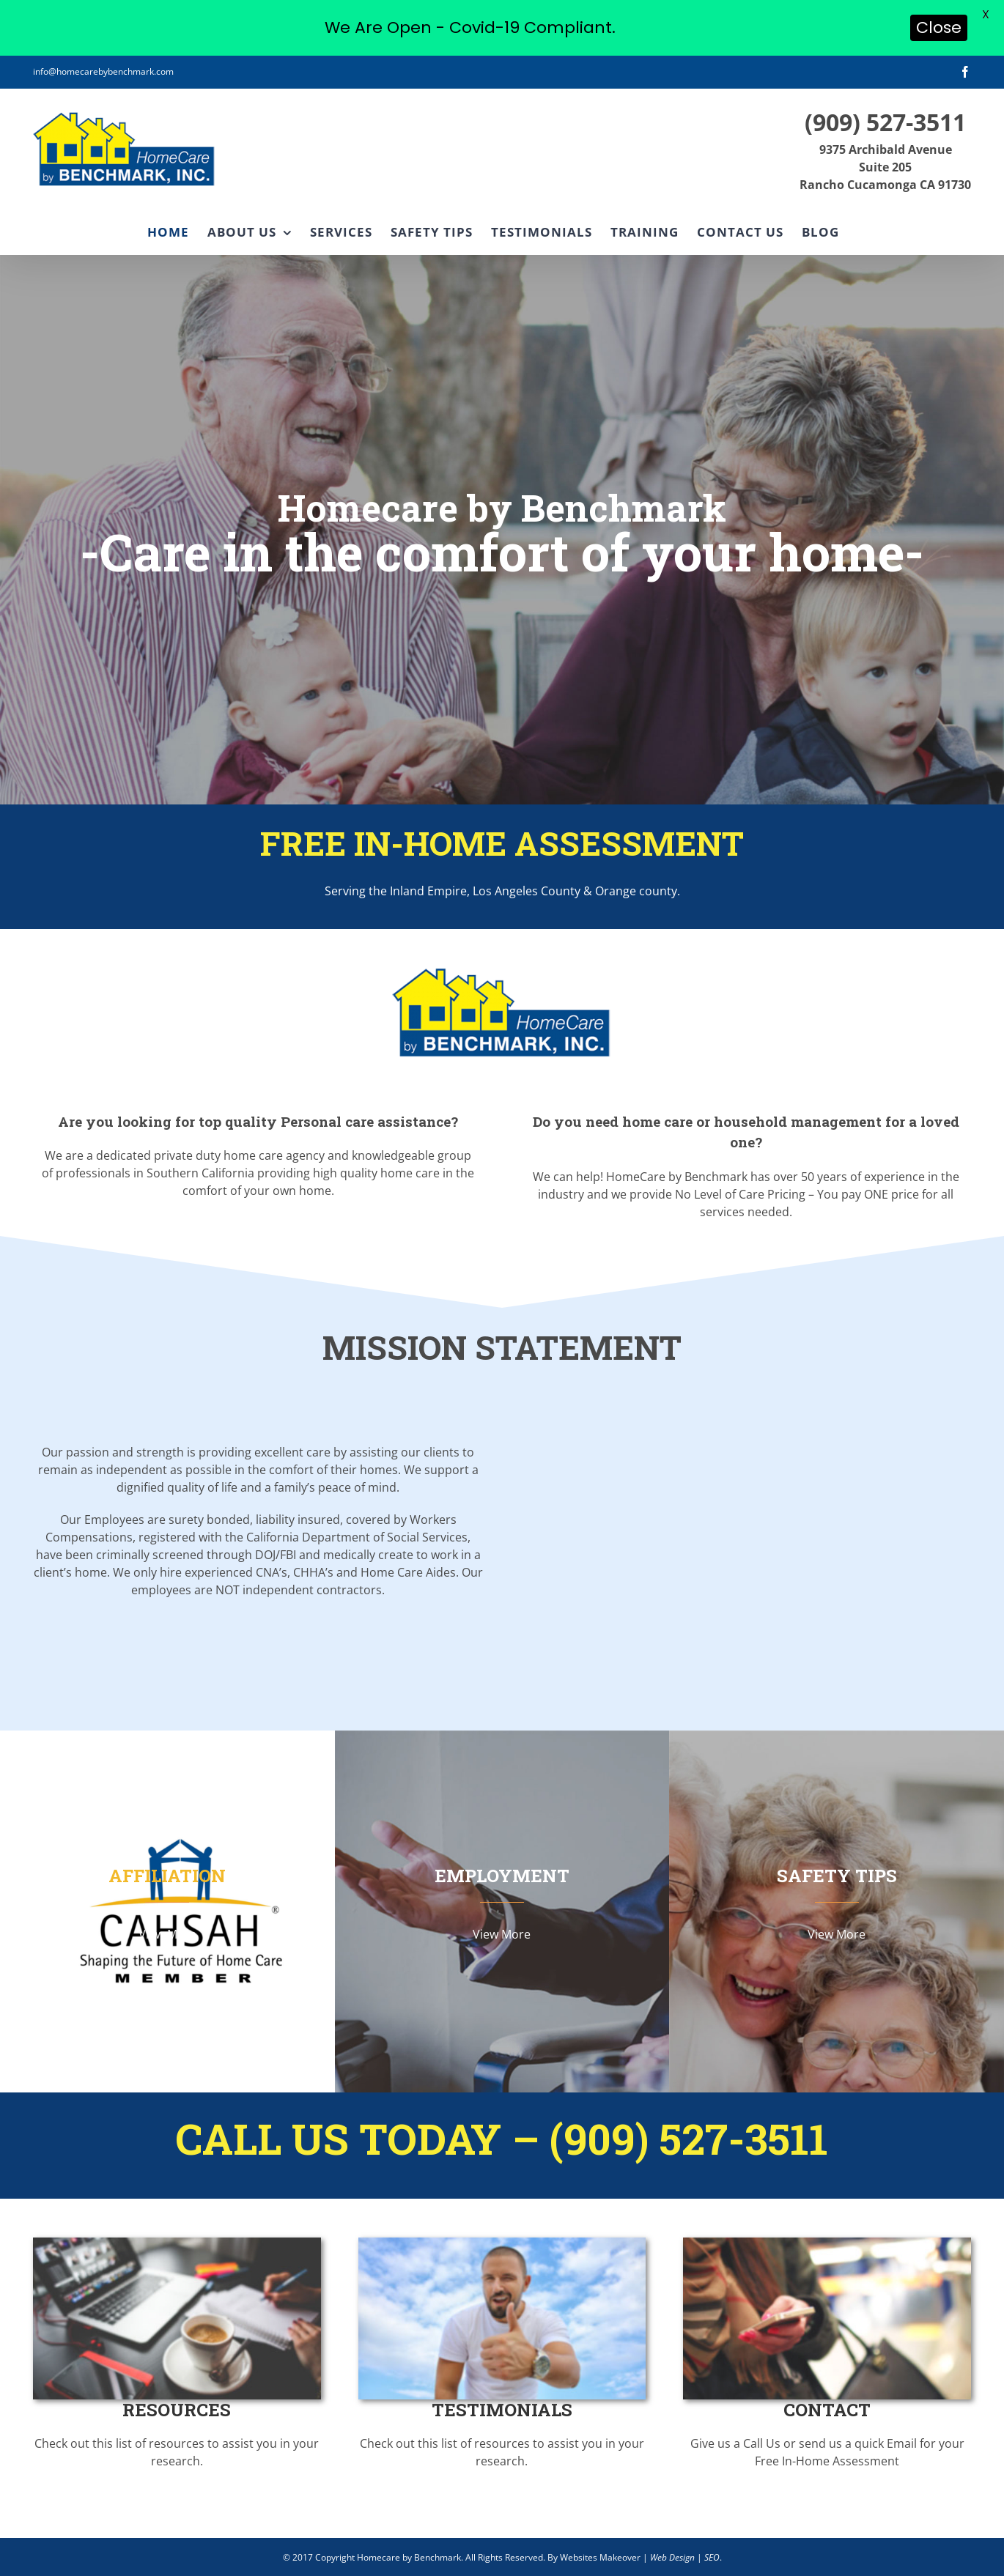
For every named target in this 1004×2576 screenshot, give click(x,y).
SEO (712, 2557)
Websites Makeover (600, 2557)
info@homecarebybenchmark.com (103, 71)
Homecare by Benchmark (409, 2557)
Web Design (672, 2557)
